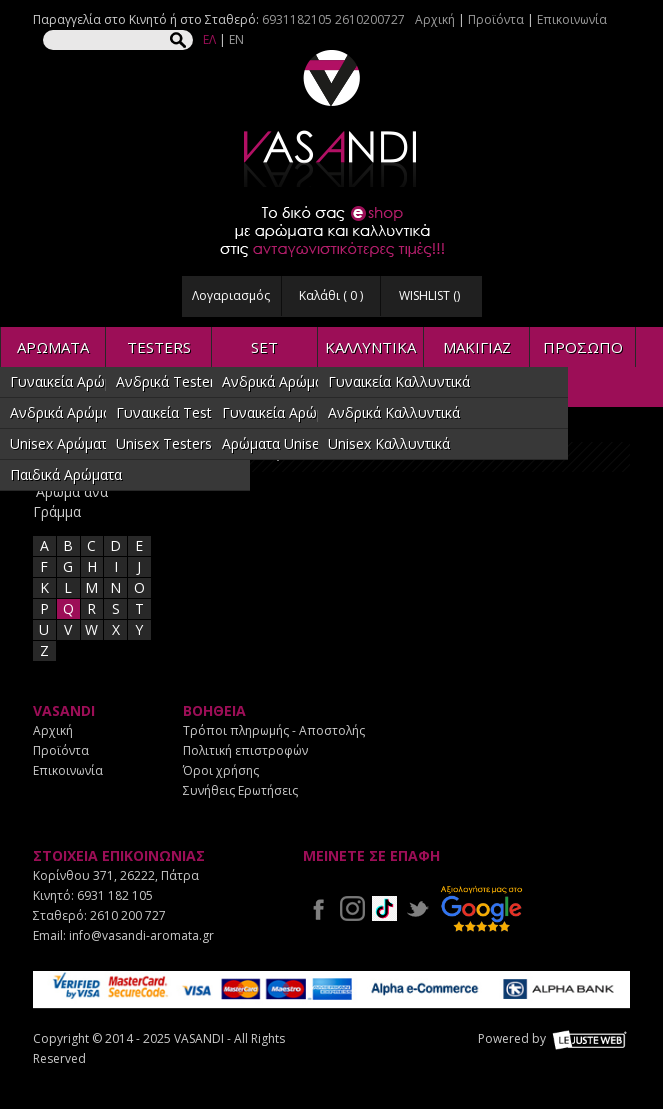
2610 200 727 (128, 915)
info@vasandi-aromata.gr (141, 935)
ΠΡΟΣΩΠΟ (583, 347)
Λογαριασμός (231, 295)
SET (264, 347)
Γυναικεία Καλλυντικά (399, 381)
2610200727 (370, 19)
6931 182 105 (115, 895)
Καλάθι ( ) (331, 295)
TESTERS (159, 347)
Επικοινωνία (572, 19)
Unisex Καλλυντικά (389, 443)
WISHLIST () (429, 295)
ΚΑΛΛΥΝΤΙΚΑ (370, 347)
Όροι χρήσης (221, 770)
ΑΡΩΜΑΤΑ (53, 347)
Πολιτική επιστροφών (245, 750)
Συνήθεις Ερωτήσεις (240, 790)
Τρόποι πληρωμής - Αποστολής (274, 730)
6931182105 (297, 19)
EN (236, 39)
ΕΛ (209, 39)
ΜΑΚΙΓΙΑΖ (477, 347)
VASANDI (332, 118)
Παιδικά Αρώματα (66, 474)
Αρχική (435, 19)
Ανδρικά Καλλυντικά (394, 412)
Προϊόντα (496, 19)
